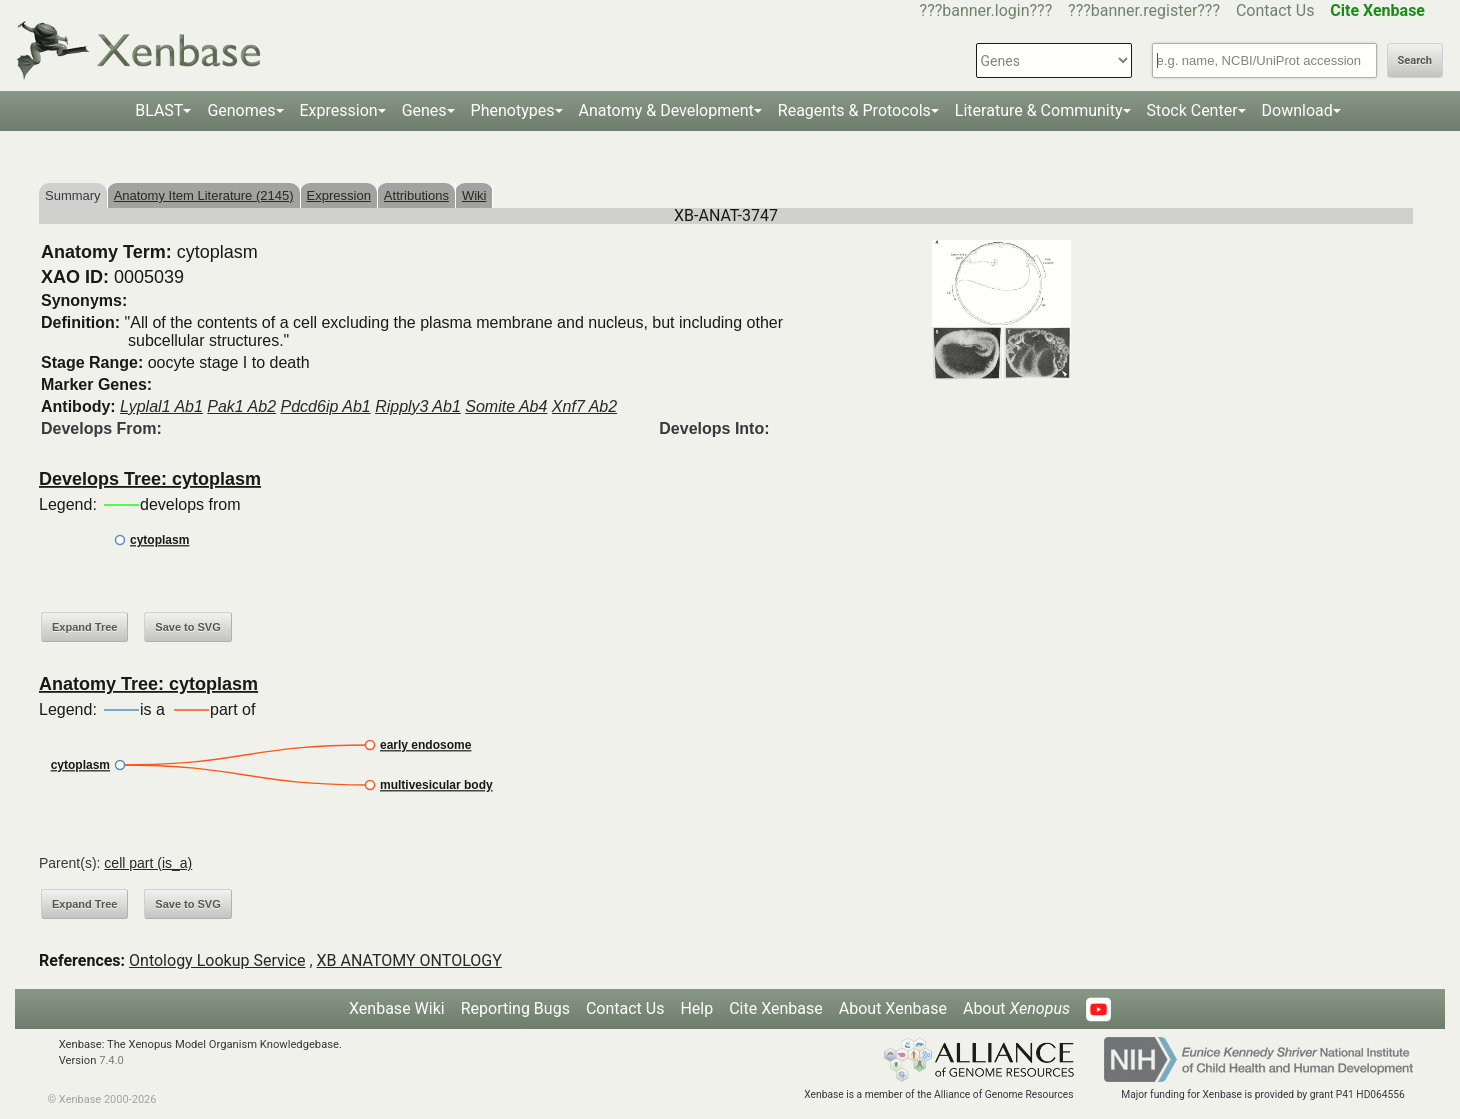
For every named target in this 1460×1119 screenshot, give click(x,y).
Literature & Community (1039, 110)
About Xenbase (893, 1008)
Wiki (474, 195)
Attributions (416, 195)
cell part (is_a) (148, 863)
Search (1415, 60)
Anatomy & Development (666, 110)
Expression (339, 110)
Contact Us (1275, 10)
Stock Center (1192, 110)
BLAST (159, 110)
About (1016, 1008)
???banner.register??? (1144, 10)
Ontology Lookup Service (217, 960)
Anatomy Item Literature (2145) (204, 195)
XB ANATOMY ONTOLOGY (409, 960)
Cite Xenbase (776, 1008)
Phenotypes (513, 110)
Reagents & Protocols (854, 110)
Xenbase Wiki (397, 1008)
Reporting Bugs (515, 1008)
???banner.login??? (986, 10)
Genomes (241, 110)
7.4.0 (111, 1060)
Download (1297, 110)
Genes (424, 110)
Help (696, 1008)
